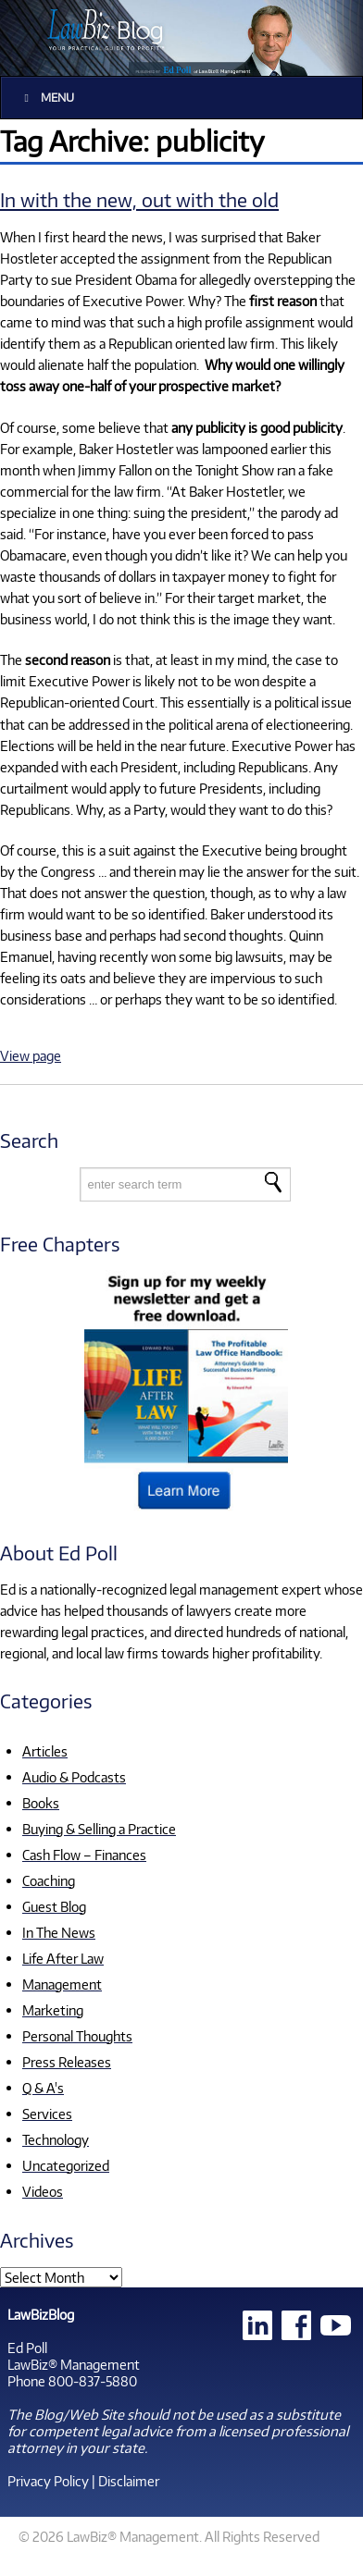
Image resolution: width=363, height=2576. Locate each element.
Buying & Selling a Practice (99, 1828)
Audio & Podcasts (74, 1777)
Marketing (52, 2010)
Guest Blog (54, 1906)
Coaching (48, 1880)
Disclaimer (128, 2480)
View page (30, 1055)
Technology (55, 2139)
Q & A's (43, 2087)
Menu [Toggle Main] (46, 98)
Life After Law (63, 1958)
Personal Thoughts (77, 2036)
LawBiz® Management (73, 2364)
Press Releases (66, 2061)
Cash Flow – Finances (84, 1854)
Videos (42, 2191)
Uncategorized (65, 2165)
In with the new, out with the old (139, 199)
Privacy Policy (48, 2480)
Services (47, 2113)
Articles (45, 1751)
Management (62, 1984)
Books (40, 1802)
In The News (58, 1932)
